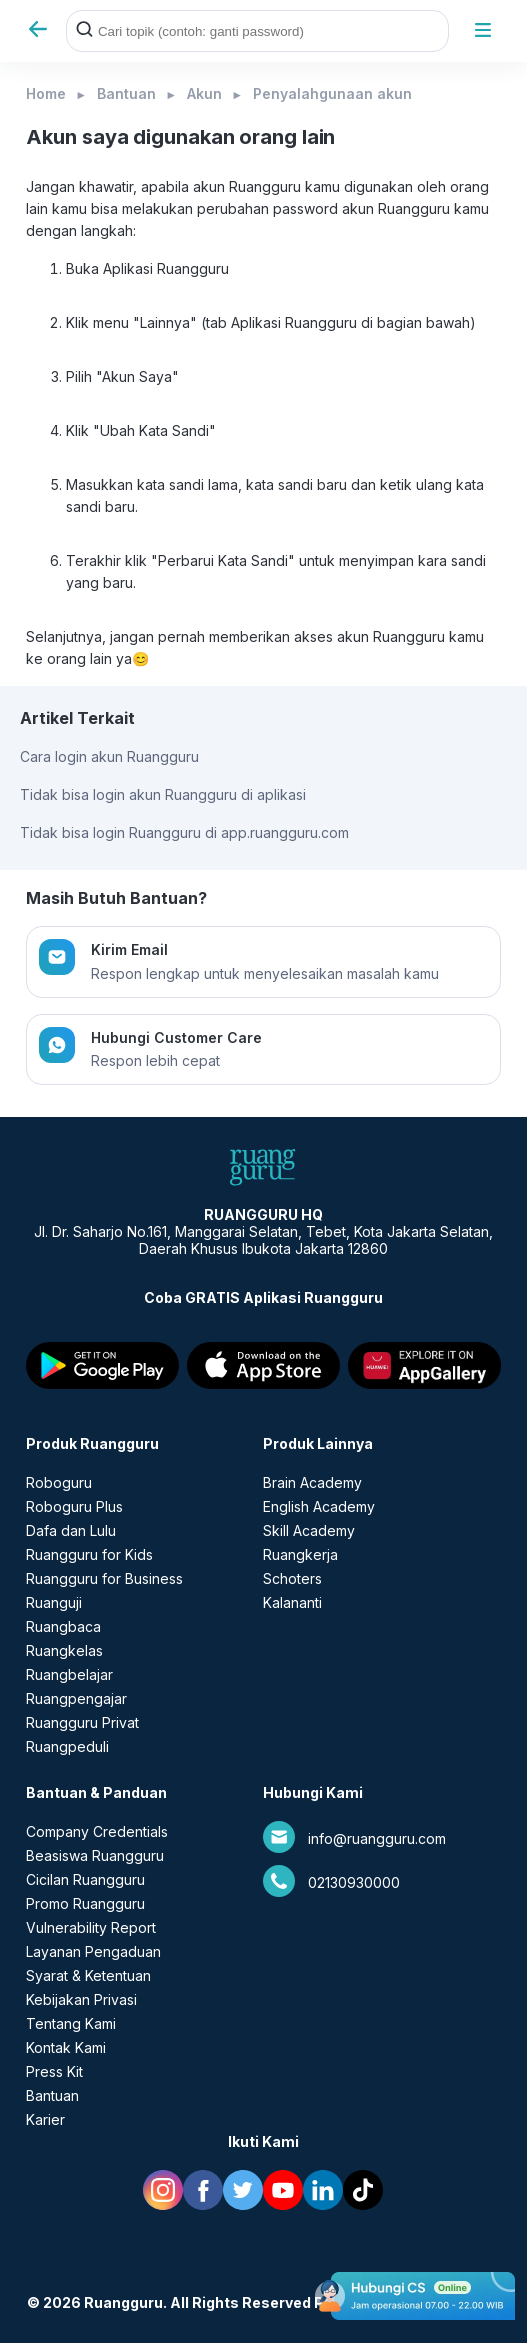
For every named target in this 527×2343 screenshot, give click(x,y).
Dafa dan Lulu (71, 1530)
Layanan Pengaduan (93, 1951)
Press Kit (54, 2071)
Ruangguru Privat (82, 1722)
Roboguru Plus (74, 1506)
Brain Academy (312, 1482)
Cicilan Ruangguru (85, 1879)
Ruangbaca (63, 1626)
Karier (45, 2119)
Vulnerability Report (91, 1927)
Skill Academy (309, 1530)
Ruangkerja (300, 1554)
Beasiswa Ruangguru (95, 1855)
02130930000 (354, 1882)
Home (46, 93)
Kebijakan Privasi (81, 1999)
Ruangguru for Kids (89, 1554)
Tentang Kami (71, 2023)
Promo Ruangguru (85, 1903)
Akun (204, 93)
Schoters (292, 1578)
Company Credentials (97, 1831)
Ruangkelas (64, 1650)
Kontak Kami (66, 2047)
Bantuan (126, 93)
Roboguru (59, 1482)
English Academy (319, 1506)
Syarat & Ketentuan (88, 1975)
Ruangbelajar (69, 1674)
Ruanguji (54, 1602)
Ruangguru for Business (104, 1578)
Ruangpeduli (67, 1746)
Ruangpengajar (76, 1698)
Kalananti (292, 1602)
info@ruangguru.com (377, 1838)
